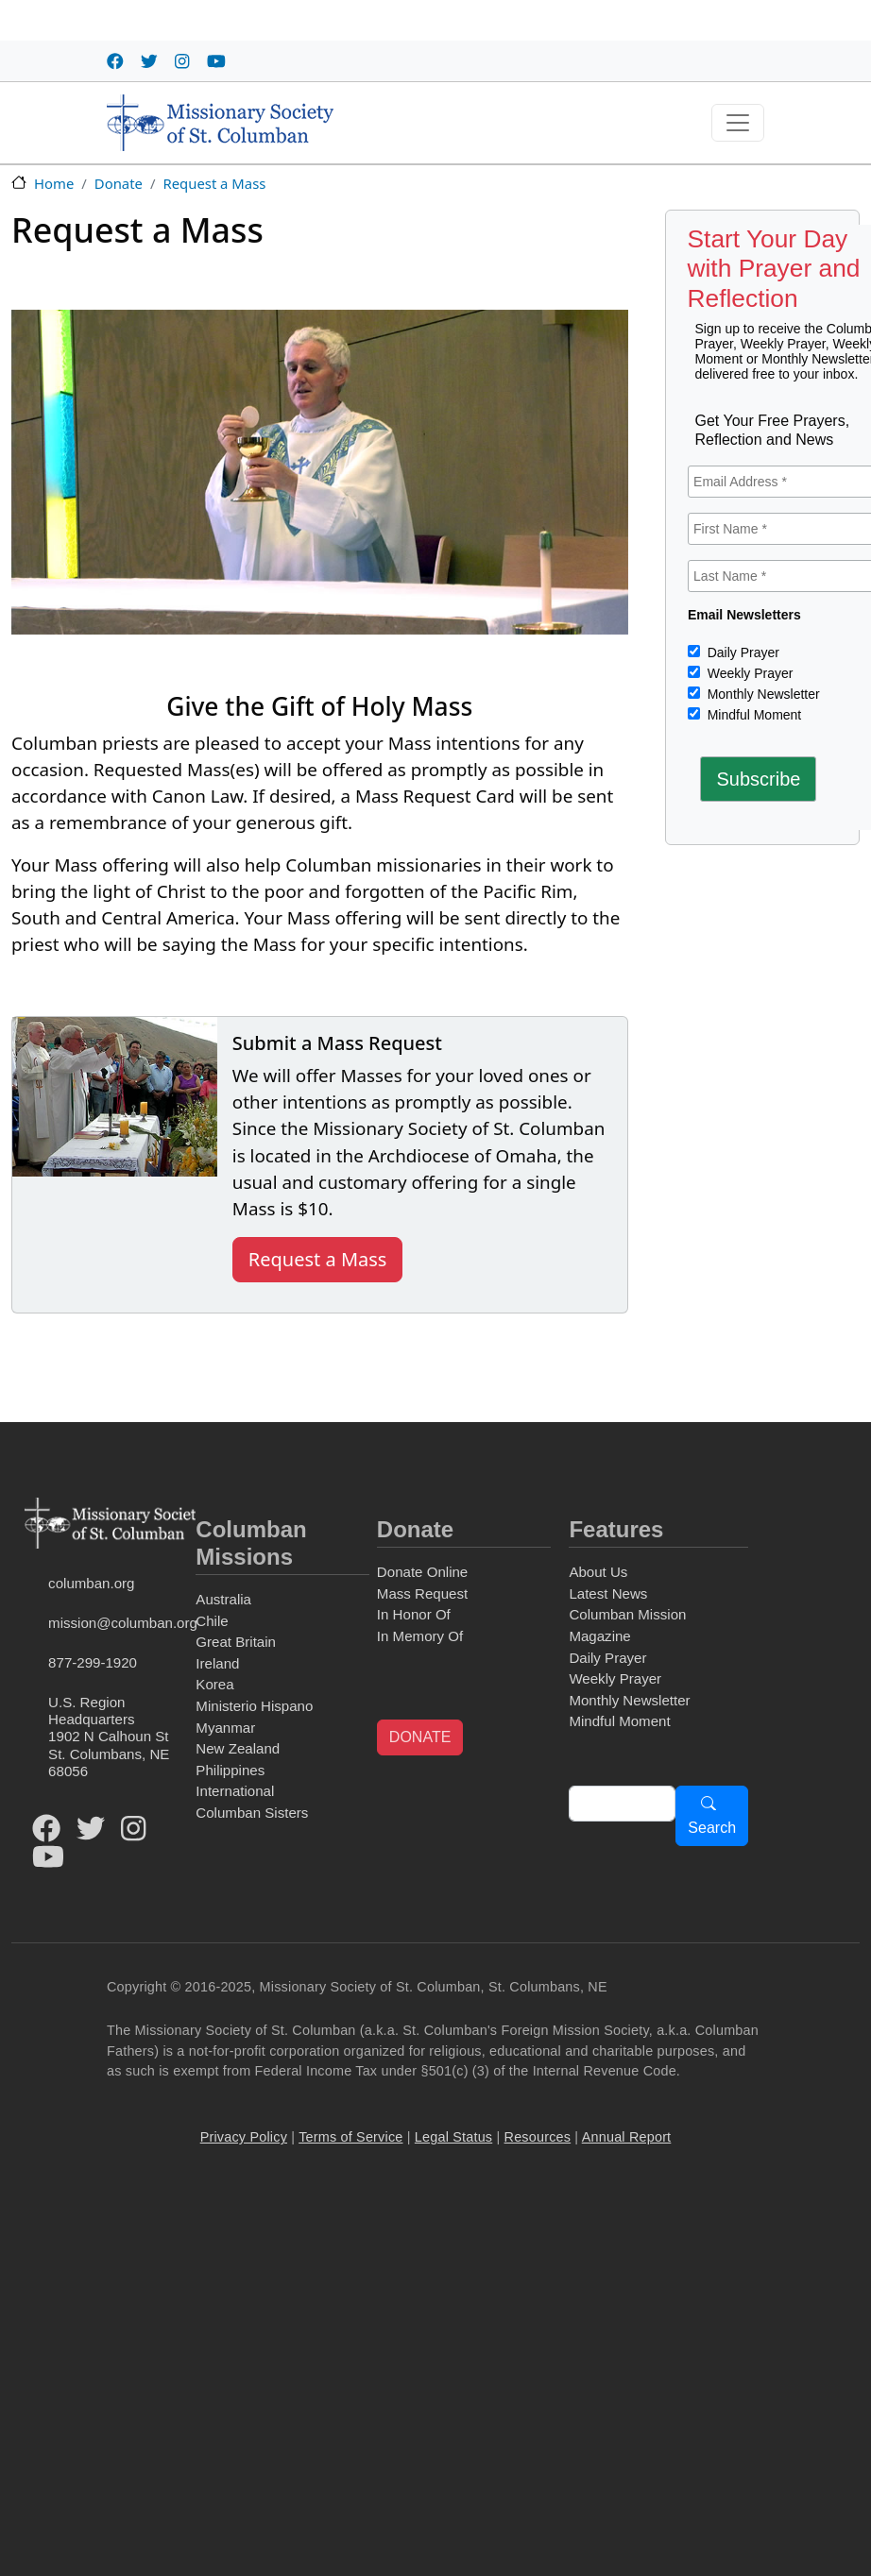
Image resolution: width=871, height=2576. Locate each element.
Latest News (608, 1593)
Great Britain (236, 1642)
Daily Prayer (741, 652)
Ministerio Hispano (254, 1706)
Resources (538, 2136)
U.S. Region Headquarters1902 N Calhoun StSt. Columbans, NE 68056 (108, 1736)
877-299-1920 (92, 1662)
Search (712, 1828)
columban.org (91, 1583)
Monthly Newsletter (762, 694)
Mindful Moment (752, 714)
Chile (212, 1621)
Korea (214, 1684)
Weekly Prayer (749, 673)
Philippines (230, 1770)
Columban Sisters (252, 1813)
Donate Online (422, 1572)
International (235, 1791)
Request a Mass (213, 183)
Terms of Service (350, 2136)
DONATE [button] (420, 1737)
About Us (598, 1572)
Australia (223, 1599)
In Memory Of (420, 1636)
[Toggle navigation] (737, 123)
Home (54, 183)
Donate (118, 183)
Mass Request (422, 1593)
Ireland (217, 1663)
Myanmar (225, 1728)
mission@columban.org (118, 1623)
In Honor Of (414, 1614)
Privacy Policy (243, 2136)
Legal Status (453, 2136)
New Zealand (238, 1748)
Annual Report (627, 2136)
